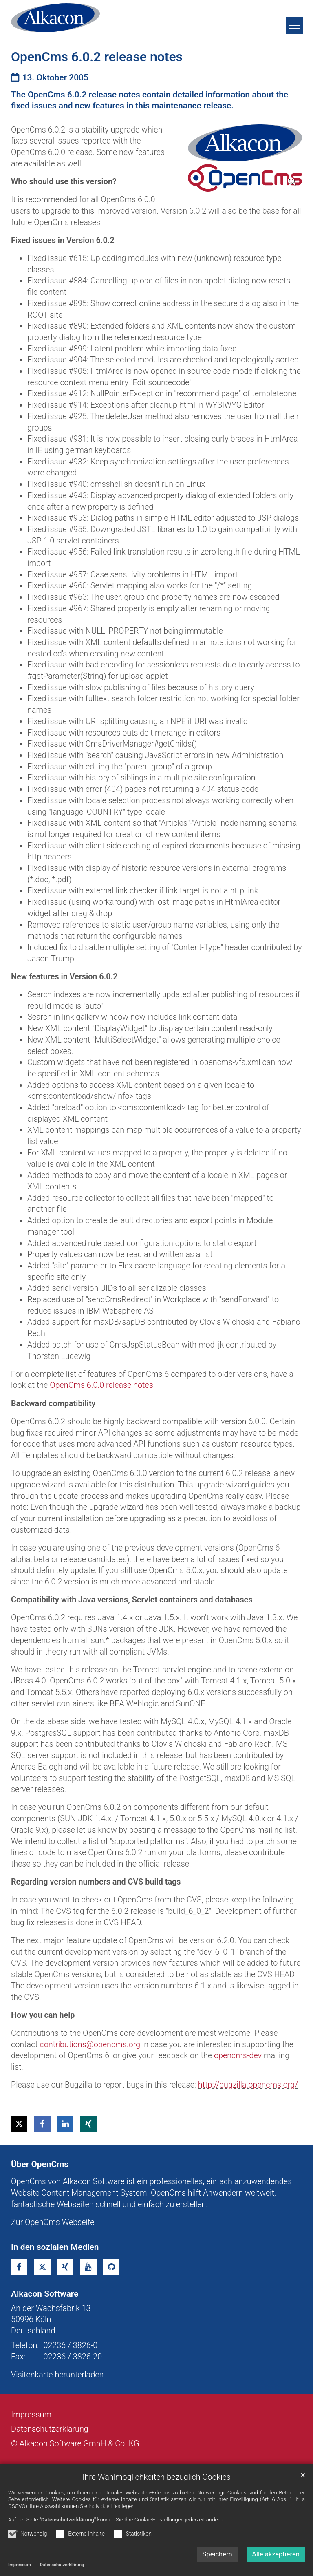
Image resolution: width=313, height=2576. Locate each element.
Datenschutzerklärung (62, 2564)
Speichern (217, 2554)
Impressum (19, 2564)
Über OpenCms (39, 2164)
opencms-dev (238, 2055)
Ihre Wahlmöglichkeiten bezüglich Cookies (156, 2477)
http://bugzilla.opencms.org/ (248, 2085)
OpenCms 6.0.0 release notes (101, 1385)
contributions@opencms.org (90, 2044)
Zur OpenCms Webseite (53, 2222)
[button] (19, 2124)
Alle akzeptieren (276, 2554)
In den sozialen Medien (55, 2247)
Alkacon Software (44, 2294)
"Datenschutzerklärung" (68, 2519)
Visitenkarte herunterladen (57, 2374)
